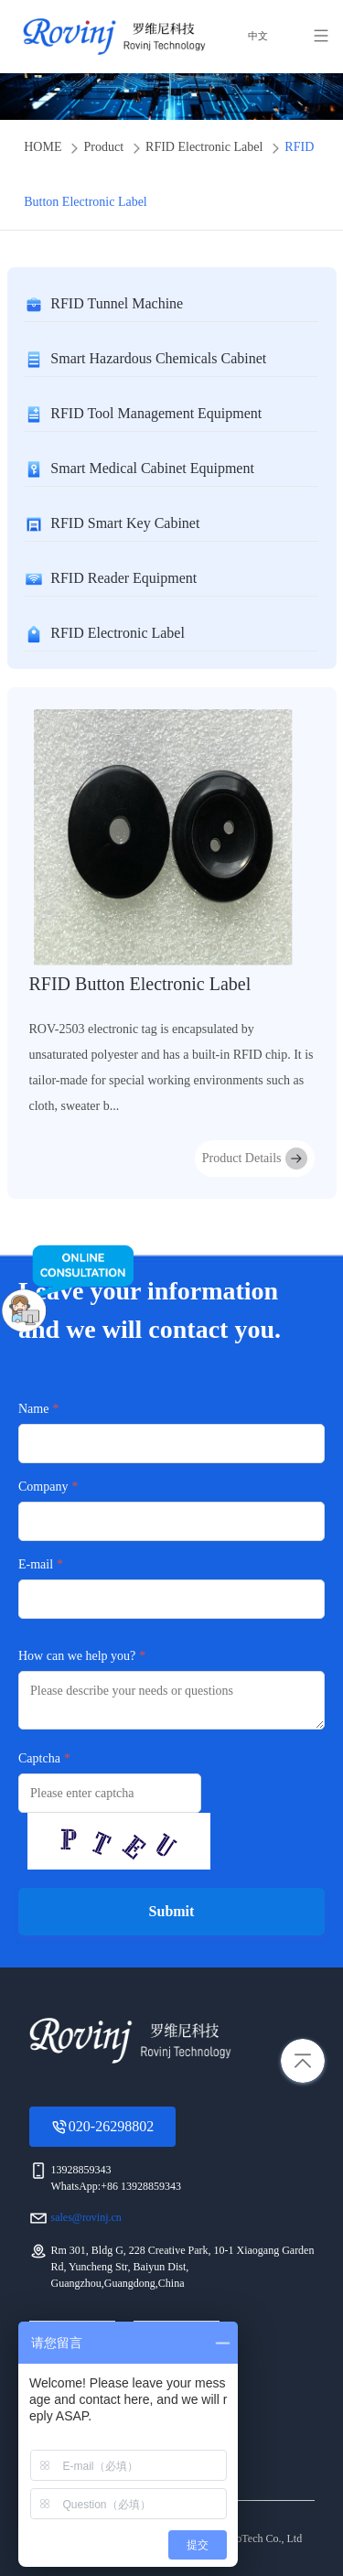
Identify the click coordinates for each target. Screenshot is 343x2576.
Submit (172, 1911)
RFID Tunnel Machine (116, 303)
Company (43, 1486)
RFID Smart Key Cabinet (124, 523)
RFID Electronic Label (204, 147)
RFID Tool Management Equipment (156, 413)
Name (33, 1409)
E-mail (35, 1564)
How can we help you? (76, 1656)
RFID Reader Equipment (123, 578)
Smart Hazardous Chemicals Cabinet (158, 358)
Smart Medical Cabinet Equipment (152, 468)
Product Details (254, 1158)
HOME (42, 147)
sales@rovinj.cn (86, 2217)
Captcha (39, 1758)
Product (103, 147)
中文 (257, 36)
